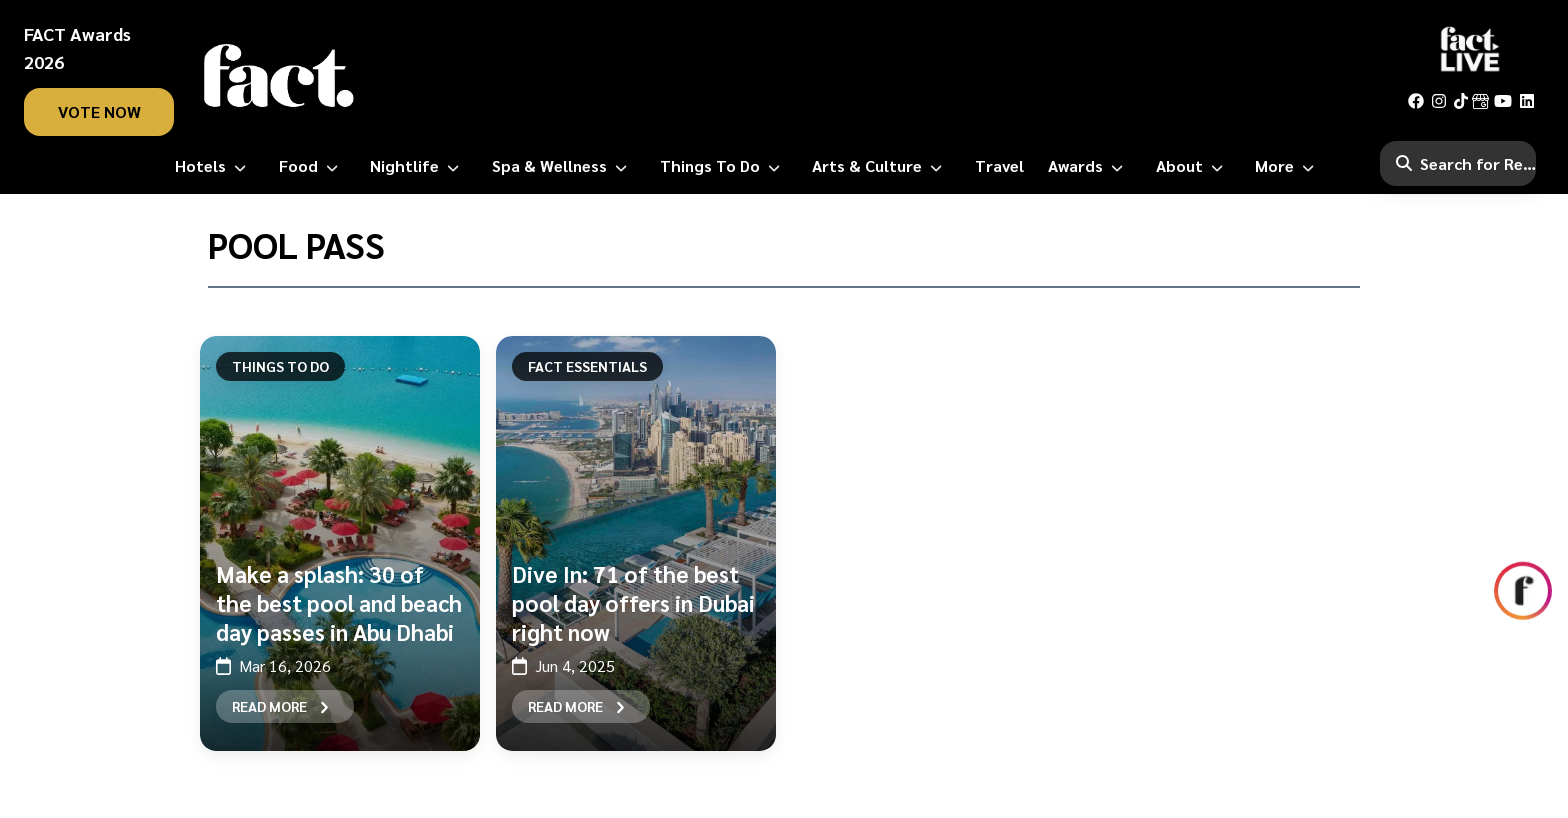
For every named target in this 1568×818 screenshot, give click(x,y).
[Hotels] (214, 166)
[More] (1288, 166)
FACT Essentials (587, 366)
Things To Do (280, 366)
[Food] (312, 166)
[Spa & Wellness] (563, 166)
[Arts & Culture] (881, 166)
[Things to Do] (724, 166)
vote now (99, 111)
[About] (1193, 166)
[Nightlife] (418, 166)
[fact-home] (279, 76)
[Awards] (1089, 166)
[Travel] (999, 166)
